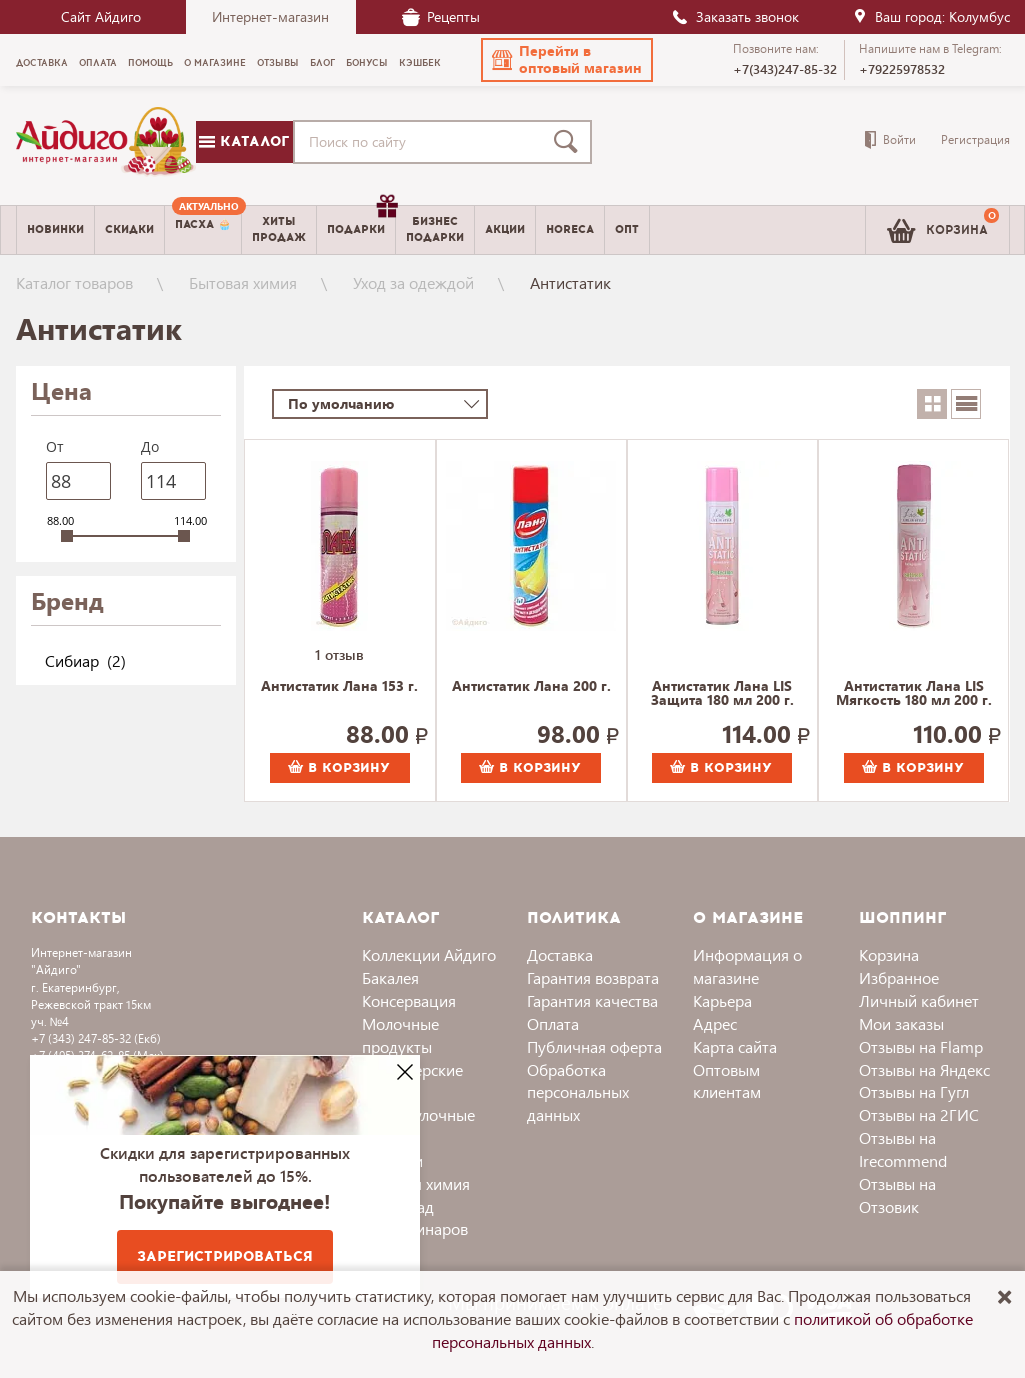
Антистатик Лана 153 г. (339, 687)
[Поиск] (570, 142)
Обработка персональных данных (578, 1092)
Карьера (722, 1000)
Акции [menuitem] (505, 229)
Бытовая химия (243, 282)
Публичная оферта (594, 1046)
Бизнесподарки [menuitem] (435, 229)
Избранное (899, 977)
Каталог (244, 141)
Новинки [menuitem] (55, 229)
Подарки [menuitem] (361, 222)
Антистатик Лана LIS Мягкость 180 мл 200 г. (914, 694)
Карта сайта (735, 1046)
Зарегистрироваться (225, 1256)
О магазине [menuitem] (215, 63)
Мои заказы (901, 1023)
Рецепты (441, 16)
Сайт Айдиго (101, 16)
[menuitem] (203, 230)
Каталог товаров (74, 282)
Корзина (889, 954)
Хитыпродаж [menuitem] (279, 229)
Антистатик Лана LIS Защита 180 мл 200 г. (722, 694)
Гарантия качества (592, 1000)
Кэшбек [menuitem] (420, 63)
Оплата (553, 1023)
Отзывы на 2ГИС (919, 1114)
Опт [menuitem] (627, 229)
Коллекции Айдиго (429, 954)
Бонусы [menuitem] (367, 63)
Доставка (560, 954)
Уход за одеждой (413, 282)
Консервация (409, 1000)
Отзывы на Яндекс (924, 1069)
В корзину (339, 768)
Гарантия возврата (593, 977)
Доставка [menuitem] (42, 63)
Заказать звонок (735, 16)
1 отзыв (339, 654)
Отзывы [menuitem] (278, 63)
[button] (567, 60)
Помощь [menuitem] (150, 63)
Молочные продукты (400, 1035)
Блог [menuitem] (322, 63)
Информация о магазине (747, 966)
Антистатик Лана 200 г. (531, 687)
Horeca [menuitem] (570, 229)
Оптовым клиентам (727, 1081)
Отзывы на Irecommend (903, 1149)
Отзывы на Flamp (921, 1046)
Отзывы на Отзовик (897, 1195)
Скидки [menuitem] (129, 229)
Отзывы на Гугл (914, 1091)
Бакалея (390, 977)
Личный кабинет (919, 1000)
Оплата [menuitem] (98, 63)
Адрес (715, 1023)
